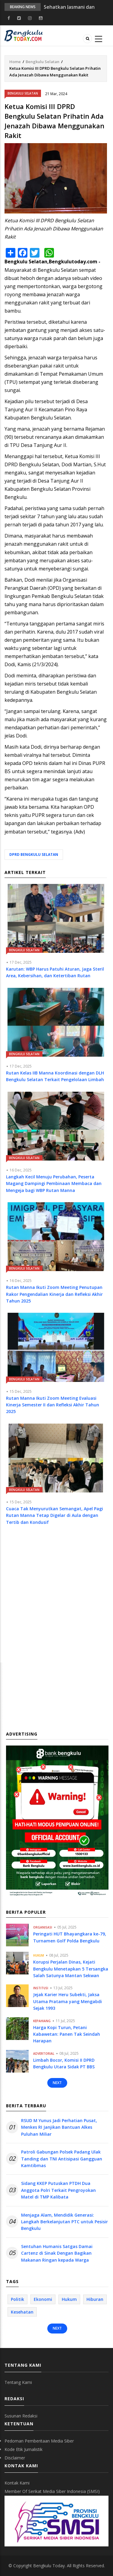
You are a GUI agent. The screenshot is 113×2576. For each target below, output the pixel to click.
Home (15, 61)
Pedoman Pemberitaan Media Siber (39, 2441)
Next (57, 2082)
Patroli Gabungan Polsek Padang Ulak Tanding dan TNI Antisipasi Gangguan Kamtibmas (61, 2158)
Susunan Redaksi (21, 2416)
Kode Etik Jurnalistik (23, 2449)
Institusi (40, 1988)
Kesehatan (22, 2312)
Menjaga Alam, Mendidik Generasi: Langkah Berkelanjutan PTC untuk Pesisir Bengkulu (64, 2221)
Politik (17, 2299)
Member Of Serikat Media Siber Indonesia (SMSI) (52, 2491)
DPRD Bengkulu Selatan (33, 854)
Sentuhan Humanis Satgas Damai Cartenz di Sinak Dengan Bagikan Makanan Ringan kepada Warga (57, 2253)
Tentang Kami (18, 2382)
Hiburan (94, 2299)
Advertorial (43, 2053)
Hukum (38, 1955)
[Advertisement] (56, 1599)
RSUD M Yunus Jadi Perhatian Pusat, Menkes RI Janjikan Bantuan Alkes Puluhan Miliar (59, 2127)
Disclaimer (15, 2458)
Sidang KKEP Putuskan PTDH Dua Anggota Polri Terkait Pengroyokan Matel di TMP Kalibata (58, 2190)
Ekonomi (43, 2299)
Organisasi (42, 1927)
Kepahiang (42, 2021)
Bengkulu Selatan (42, 61)
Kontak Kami (17, 2483)
